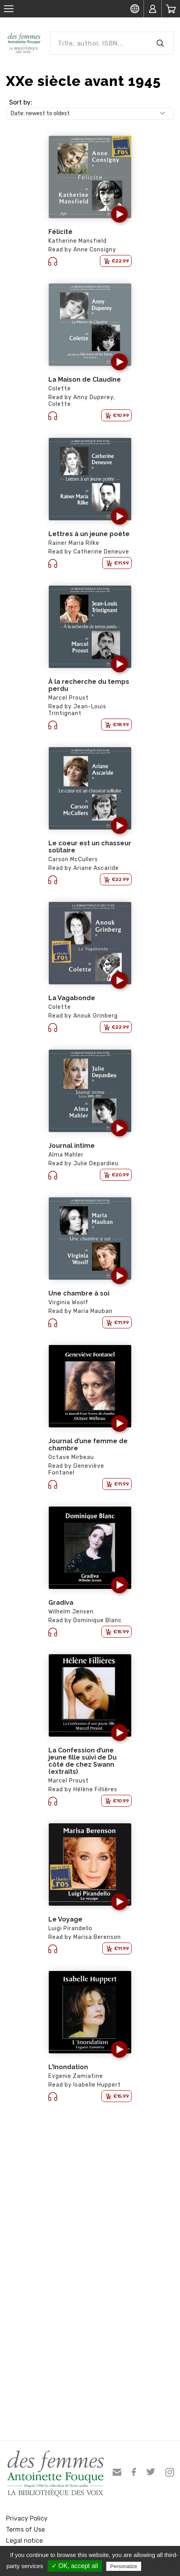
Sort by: (20, 102)
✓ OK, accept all (75, 2566)
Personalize (123, 2566)
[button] (119, 214)
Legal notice (24, 2540)
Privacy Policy (27, 2518)
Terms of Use (25, 2529)
